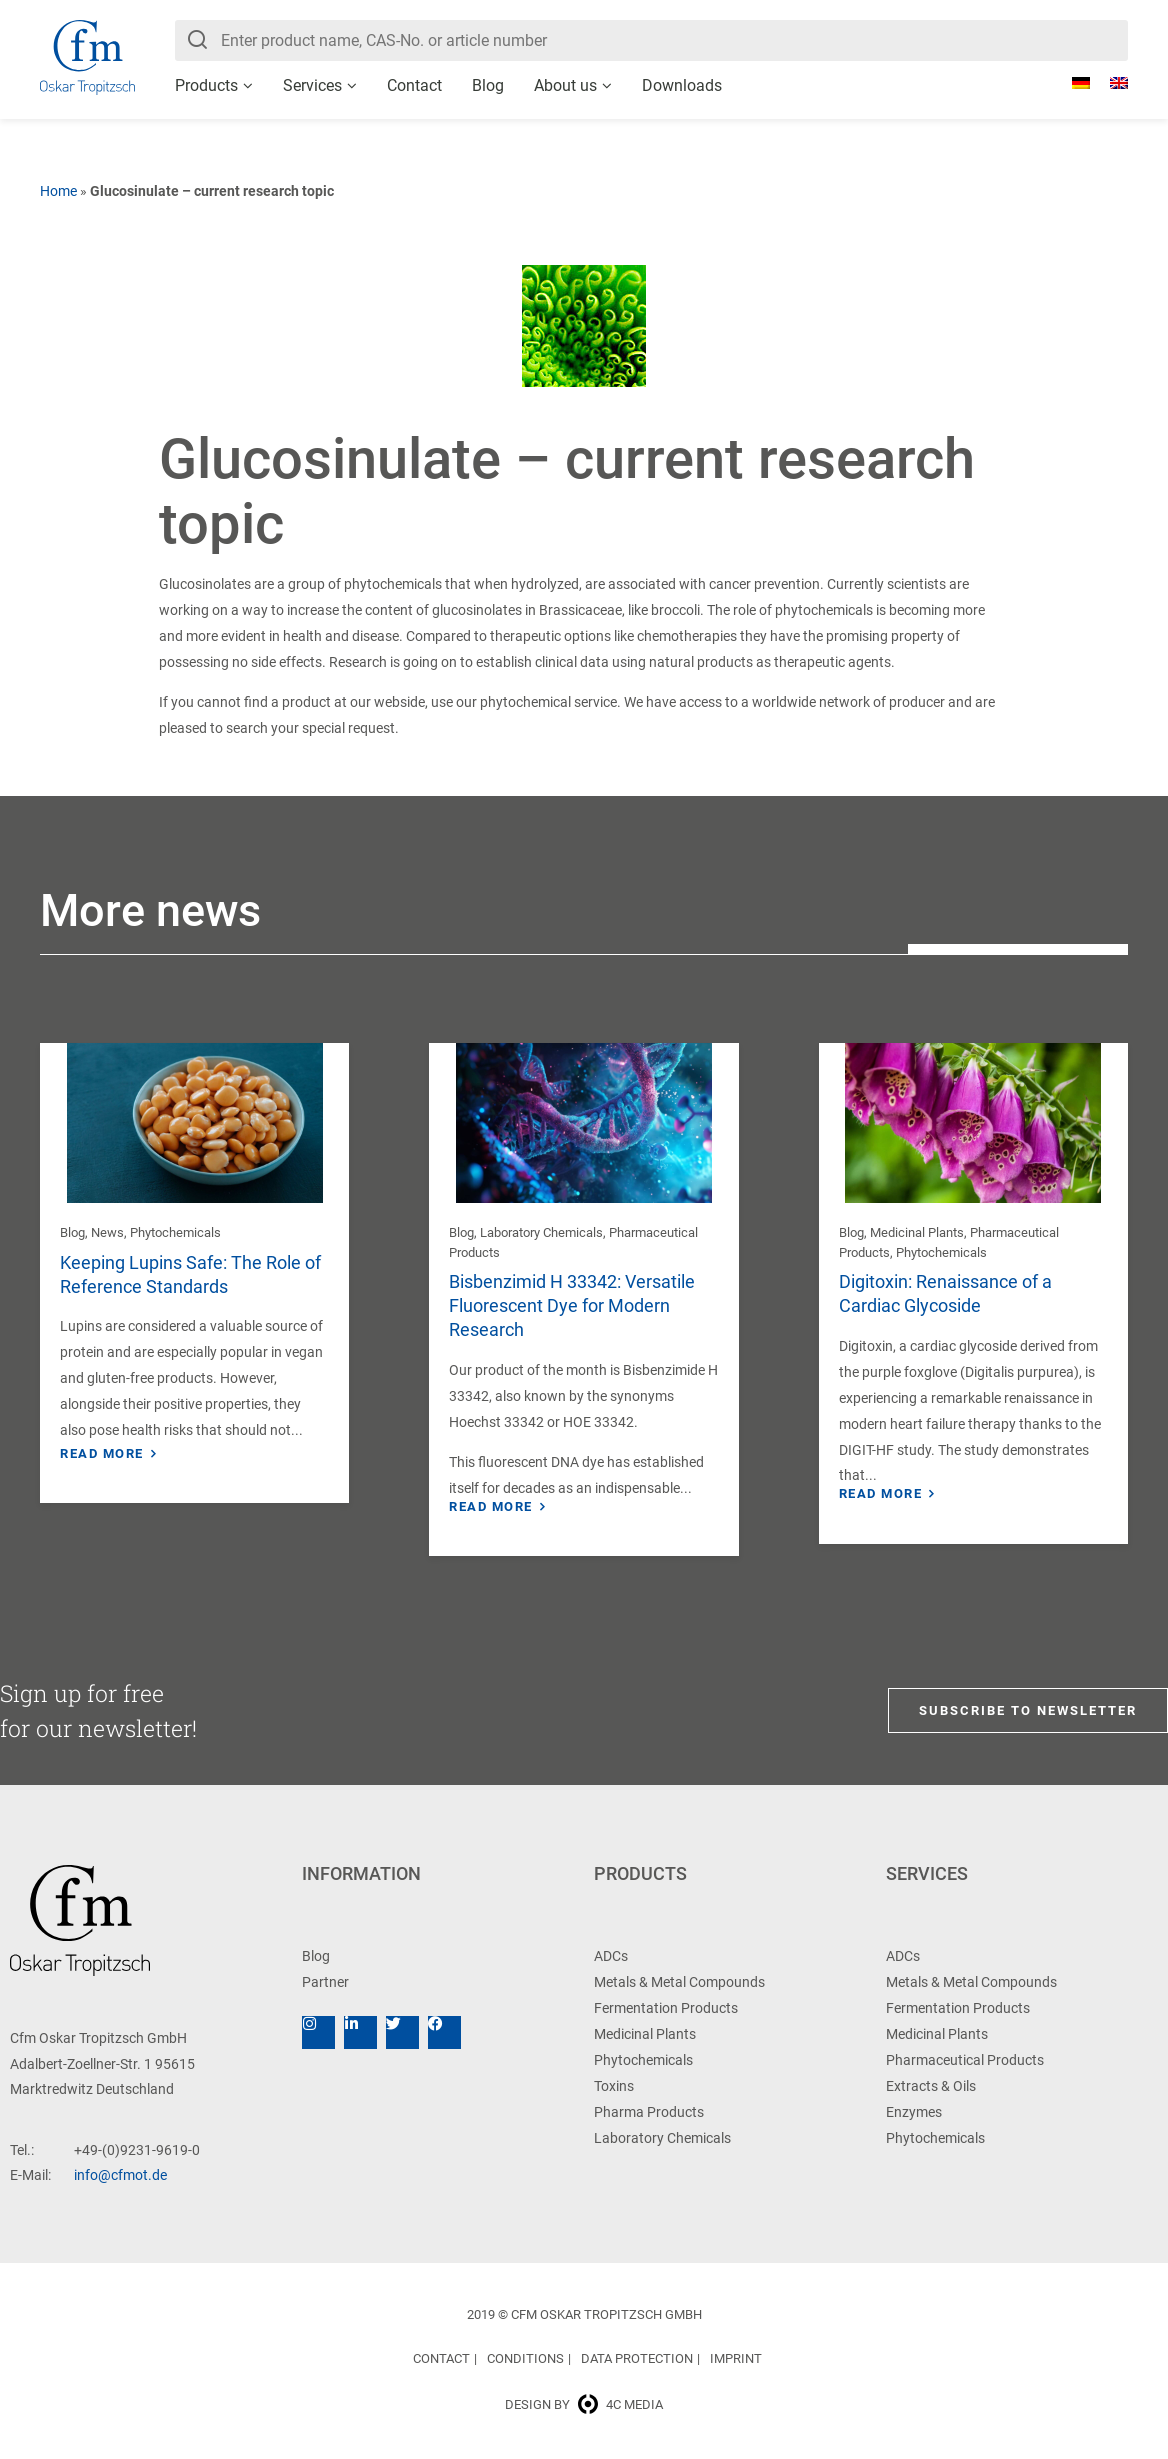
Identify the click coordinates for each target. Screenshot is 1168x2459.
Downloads (682, 85)
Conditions (525, 2358)
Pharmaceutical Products (965, 2060)
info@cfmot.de (120, 2175)
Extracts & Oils (931, 2086)
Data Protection (637, 2358)
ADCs (611, 1956)
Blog (488, 85)
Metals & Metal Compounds (679, 1982)
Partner (325, 1982)
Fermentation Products (666, 2008)
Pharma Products (649, 2112)
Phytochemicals (175, 1232)
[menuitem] (1071, 83)
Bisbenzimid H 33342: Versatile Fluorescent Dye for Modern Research (572, 1305)
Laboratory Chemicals (541, 1232)
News (107, 1232)
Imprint (736, 2358)
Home (58, 191)
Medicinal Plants (917, 1232)
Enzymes (914, 2112)
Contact (414, 85)
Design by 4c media (584, 2404)
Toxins (614, 2086)
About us (565, 85)
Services (312, 85)
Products (206, 85)
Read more (102, 1453)
